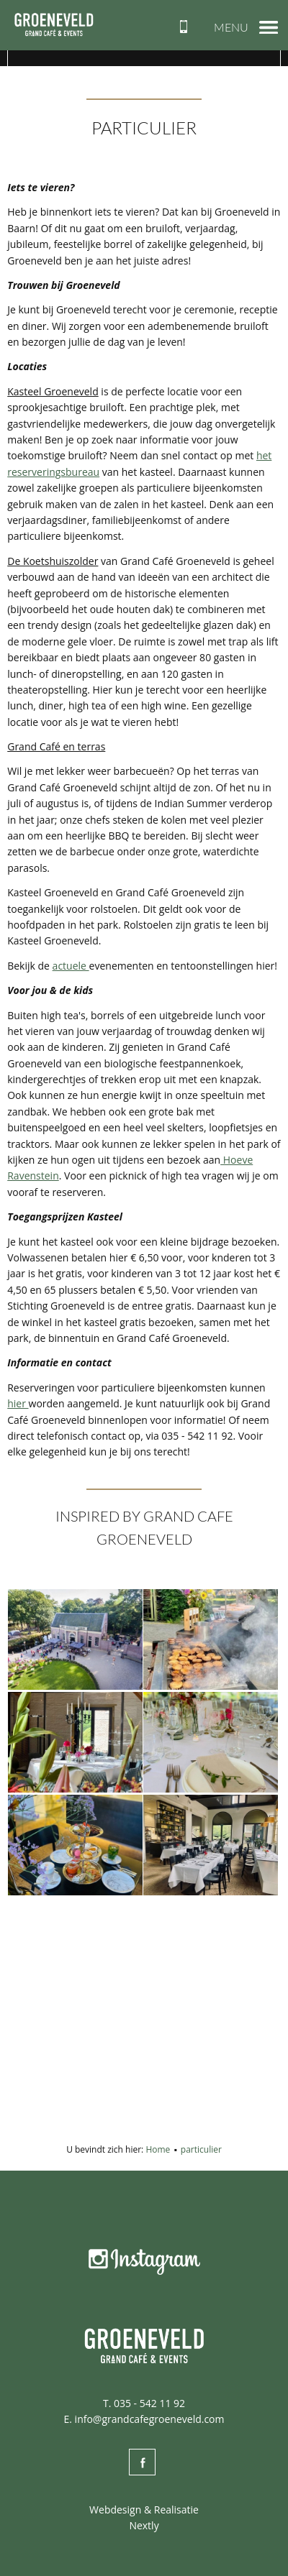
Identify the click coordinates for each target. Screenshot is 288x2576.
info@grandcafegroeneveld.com (150, 2419)
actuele (71, 965)
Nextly (143, 2525)
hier (17, 1403)
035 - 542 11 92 (149, 2403)
